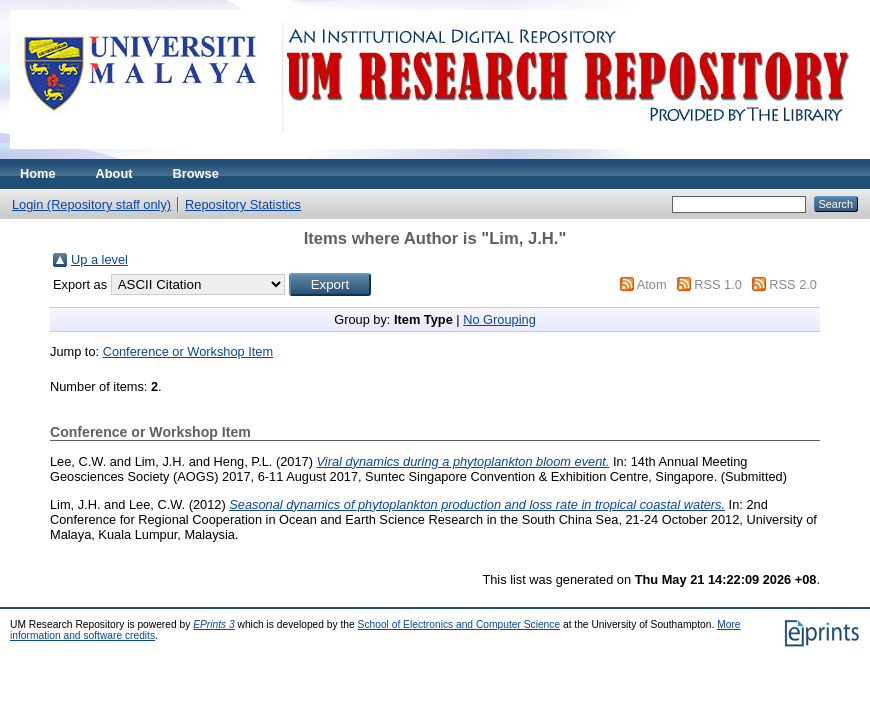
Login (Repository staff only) (91, 204)
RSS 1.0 (718, 284)
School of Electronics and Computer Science (459, 624)
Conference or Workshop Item (188, 351)
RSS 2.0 (793, 284)
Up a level (99, 259)
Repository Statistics (243, 204)
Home (38, 173)
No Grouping (499, 319)
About (114, 173)
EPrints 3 (214, 624)
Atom (652, 284)
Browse (196, 173)
